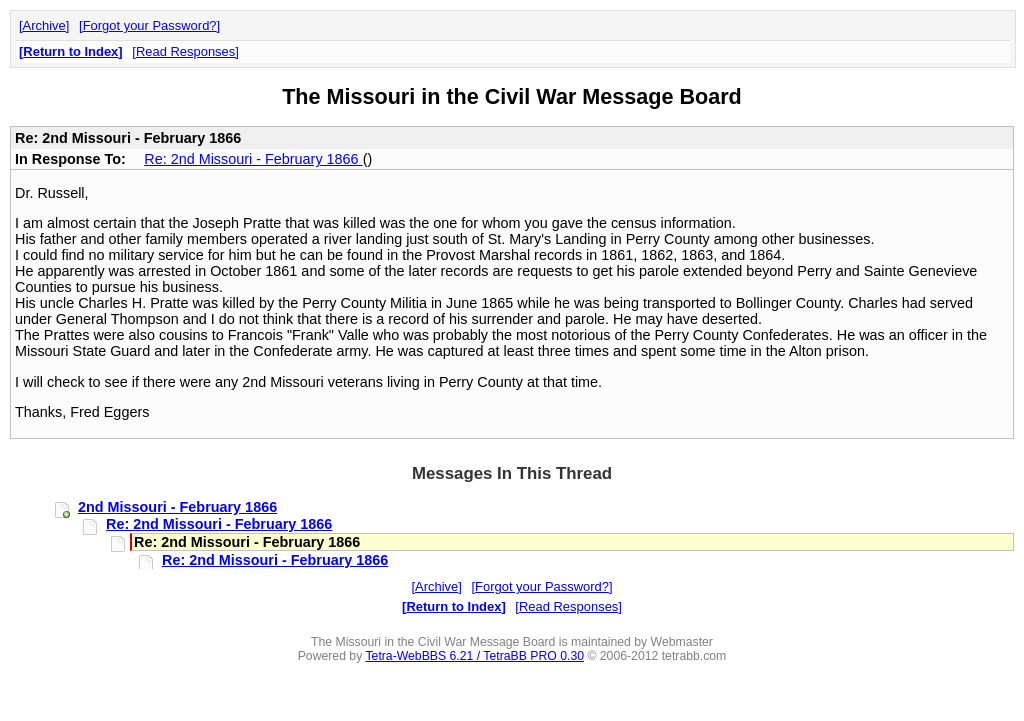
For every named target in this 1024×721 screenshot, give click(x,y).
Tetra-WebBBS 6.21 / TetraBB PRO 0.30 (474, 656)
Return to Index (70, 51)
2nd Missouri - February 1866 (177, 507)
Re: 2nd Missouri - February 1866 (253, 159)
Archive (44, 25)
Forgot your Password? (150, 25)
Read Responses (185, 51)
